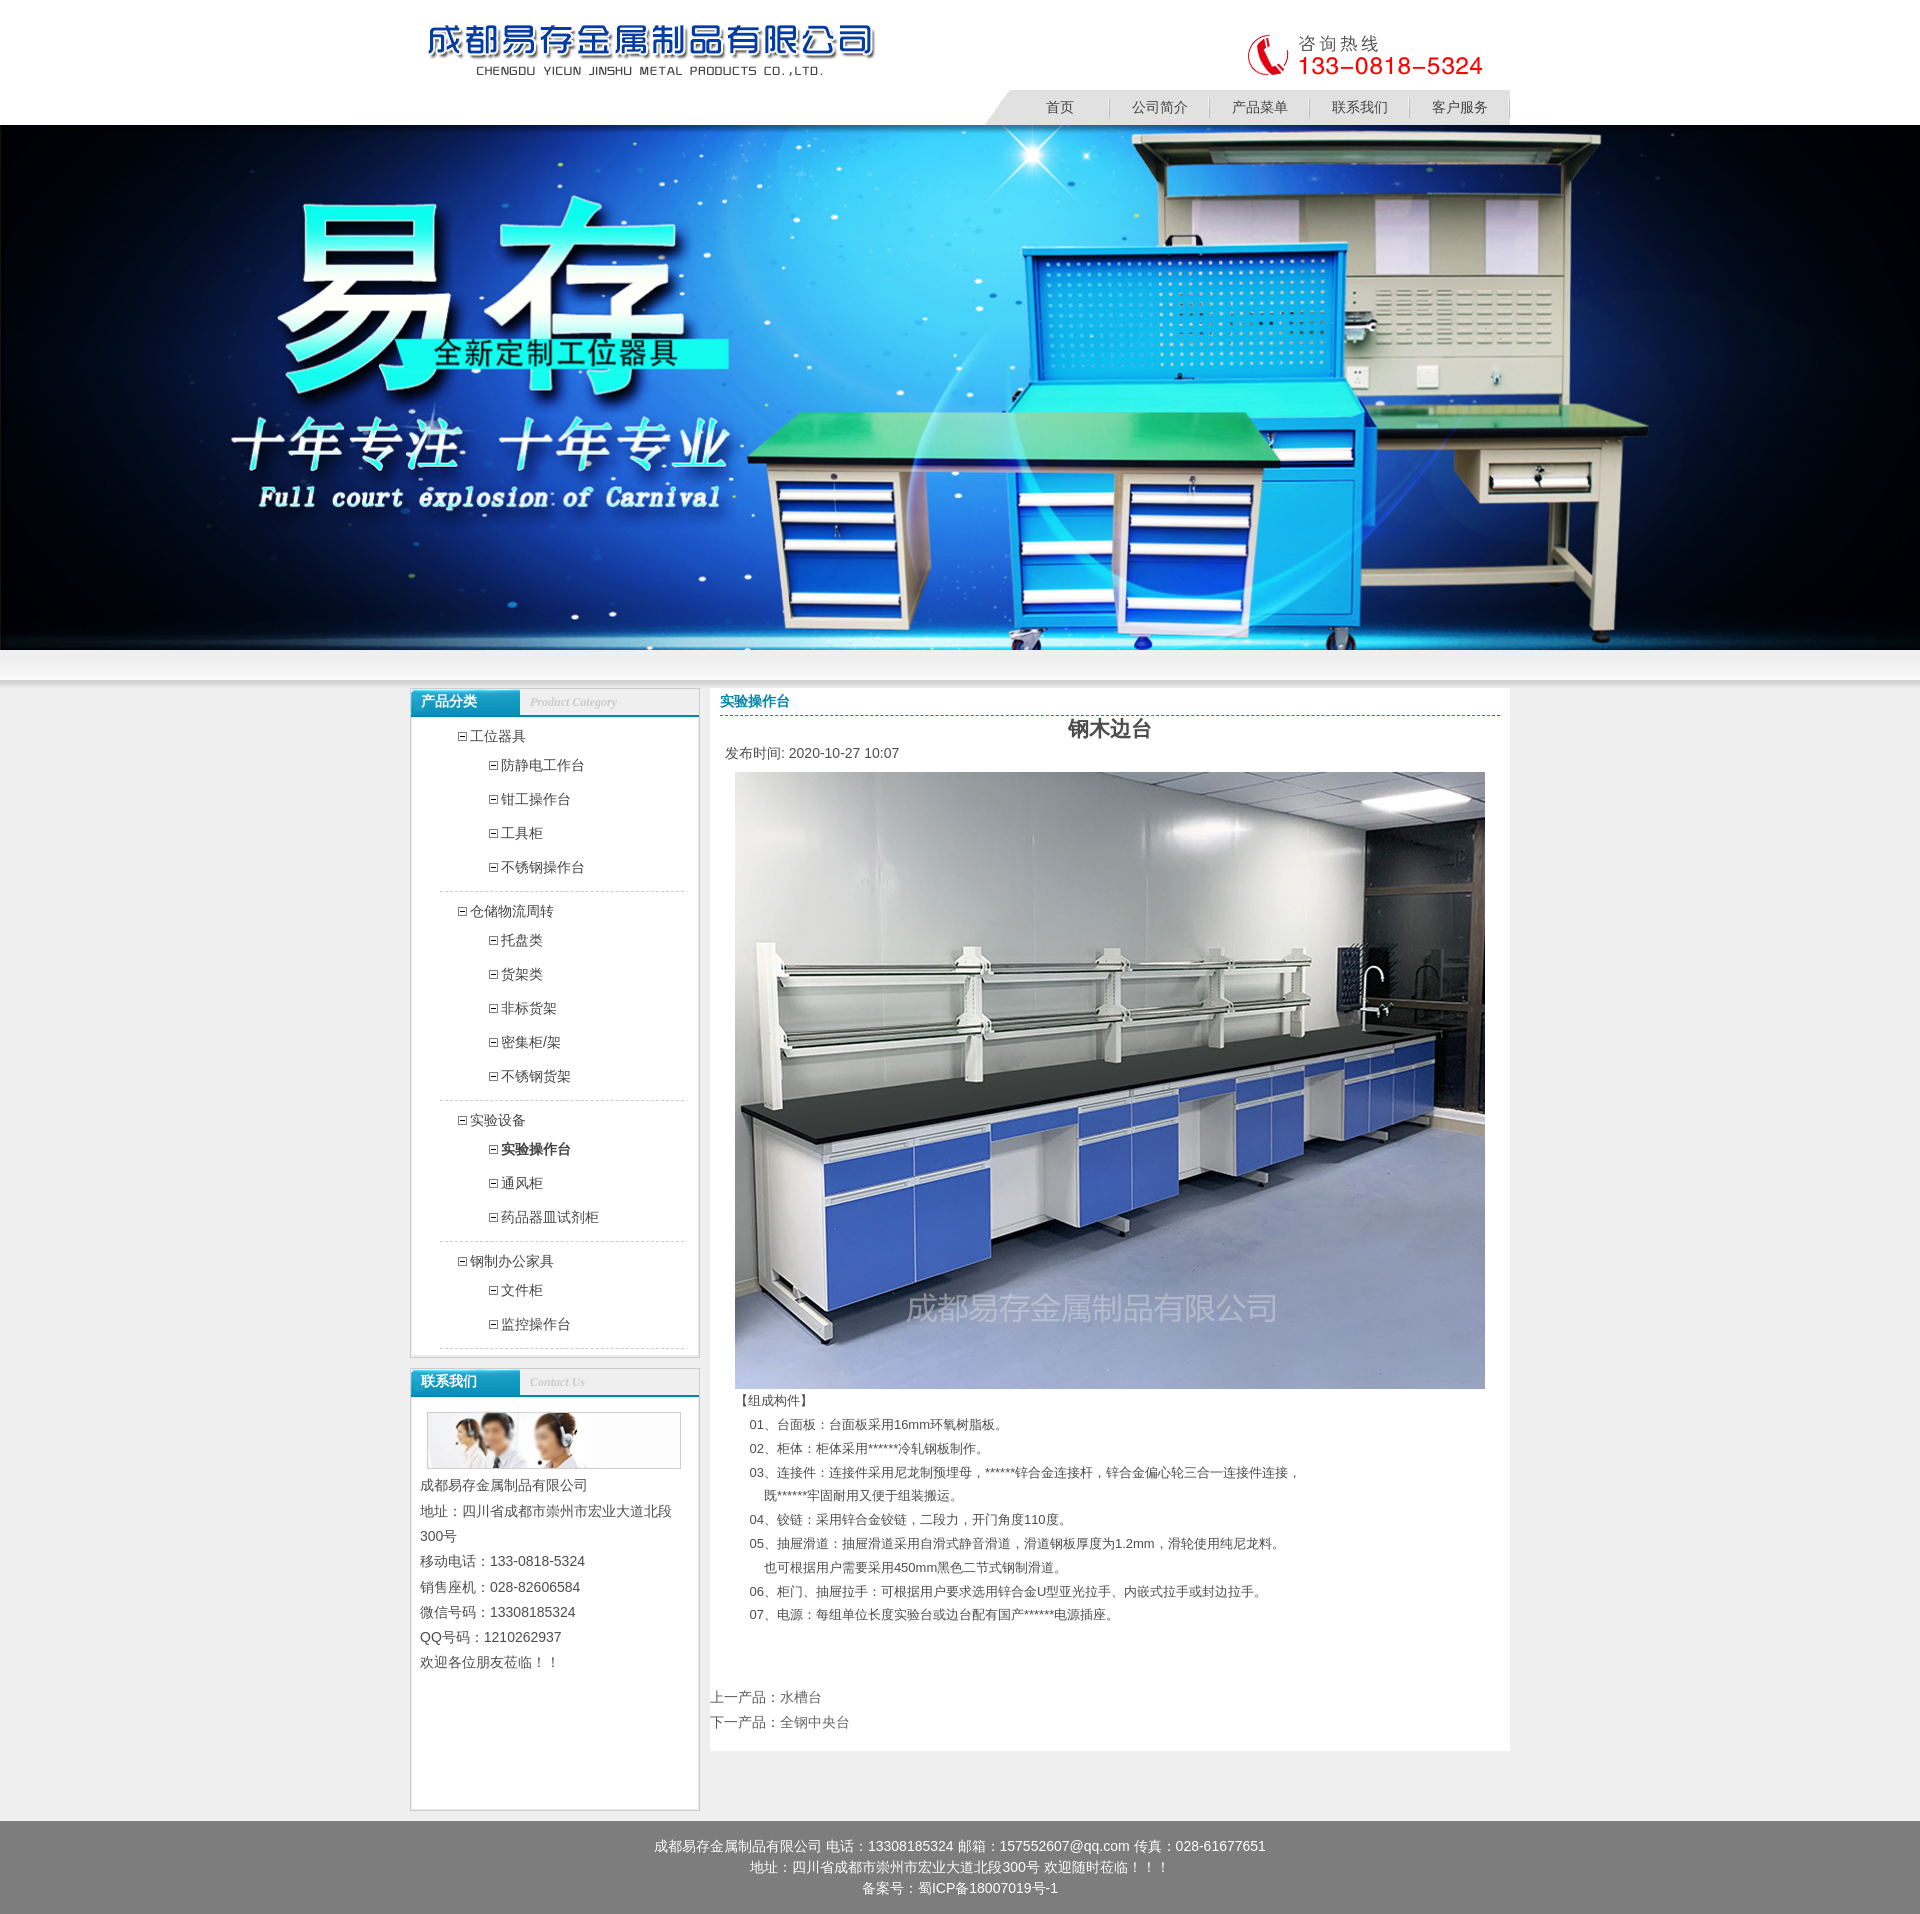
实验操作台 (536, 1149)
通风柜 (522, 1183)
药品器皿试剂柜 (550, 1217)
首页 (1060, 107)
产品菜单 (1260, 107)
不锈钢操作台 (543, 867)
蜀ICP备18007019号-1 (988, 1888)
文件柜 (522, 1290)
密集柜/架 (531, 1042)
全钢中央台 (815, 1722)
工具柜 (522, 833)
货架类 (522, 974)
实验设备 (498, 1120)
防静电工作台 (543, 765)
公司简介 (1160, 107)
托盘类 (522, 940)
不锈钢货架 (536, 1076)
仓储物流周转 (512, 911)
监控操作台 (536, 1324)
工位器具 (498, 736)
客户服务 (1460, 107)
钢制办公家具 (512, 1261)
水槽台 (801, 1697)
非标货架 (529, 1008)
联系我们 (1360, 107)
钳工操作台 (536, 799)
